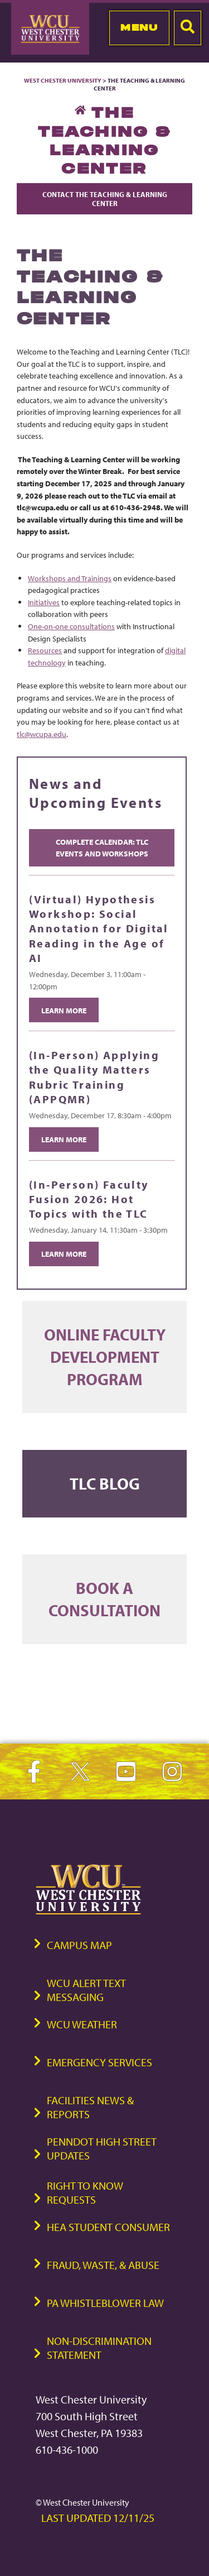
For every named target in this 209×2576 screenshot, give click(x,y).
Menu (139, 27)
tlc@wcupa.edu (41, 734)
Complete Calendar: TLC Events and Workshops (102, 847)
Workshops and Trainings (69, 578)
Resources (45, 650)
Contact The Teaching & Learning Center (104, 199)
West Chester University (62, 80)
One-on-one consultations (71, 626)
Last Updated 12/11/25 (97, 2518)
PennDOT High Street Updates (102, 2148)
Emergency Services (99, 2062)
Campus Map (79, 1945)
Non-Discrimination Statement (99, 2348)
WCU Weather (82, 2024)
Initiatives (44, 602)
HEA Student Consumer (108, 2227)
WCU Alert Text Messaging (86, 1990)
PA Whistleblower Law (105, 2303)
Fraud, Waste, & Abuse (103, 2265)
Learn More (63, 1010)
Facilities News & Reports (90, 2107)
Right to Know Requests (85, 2192)
